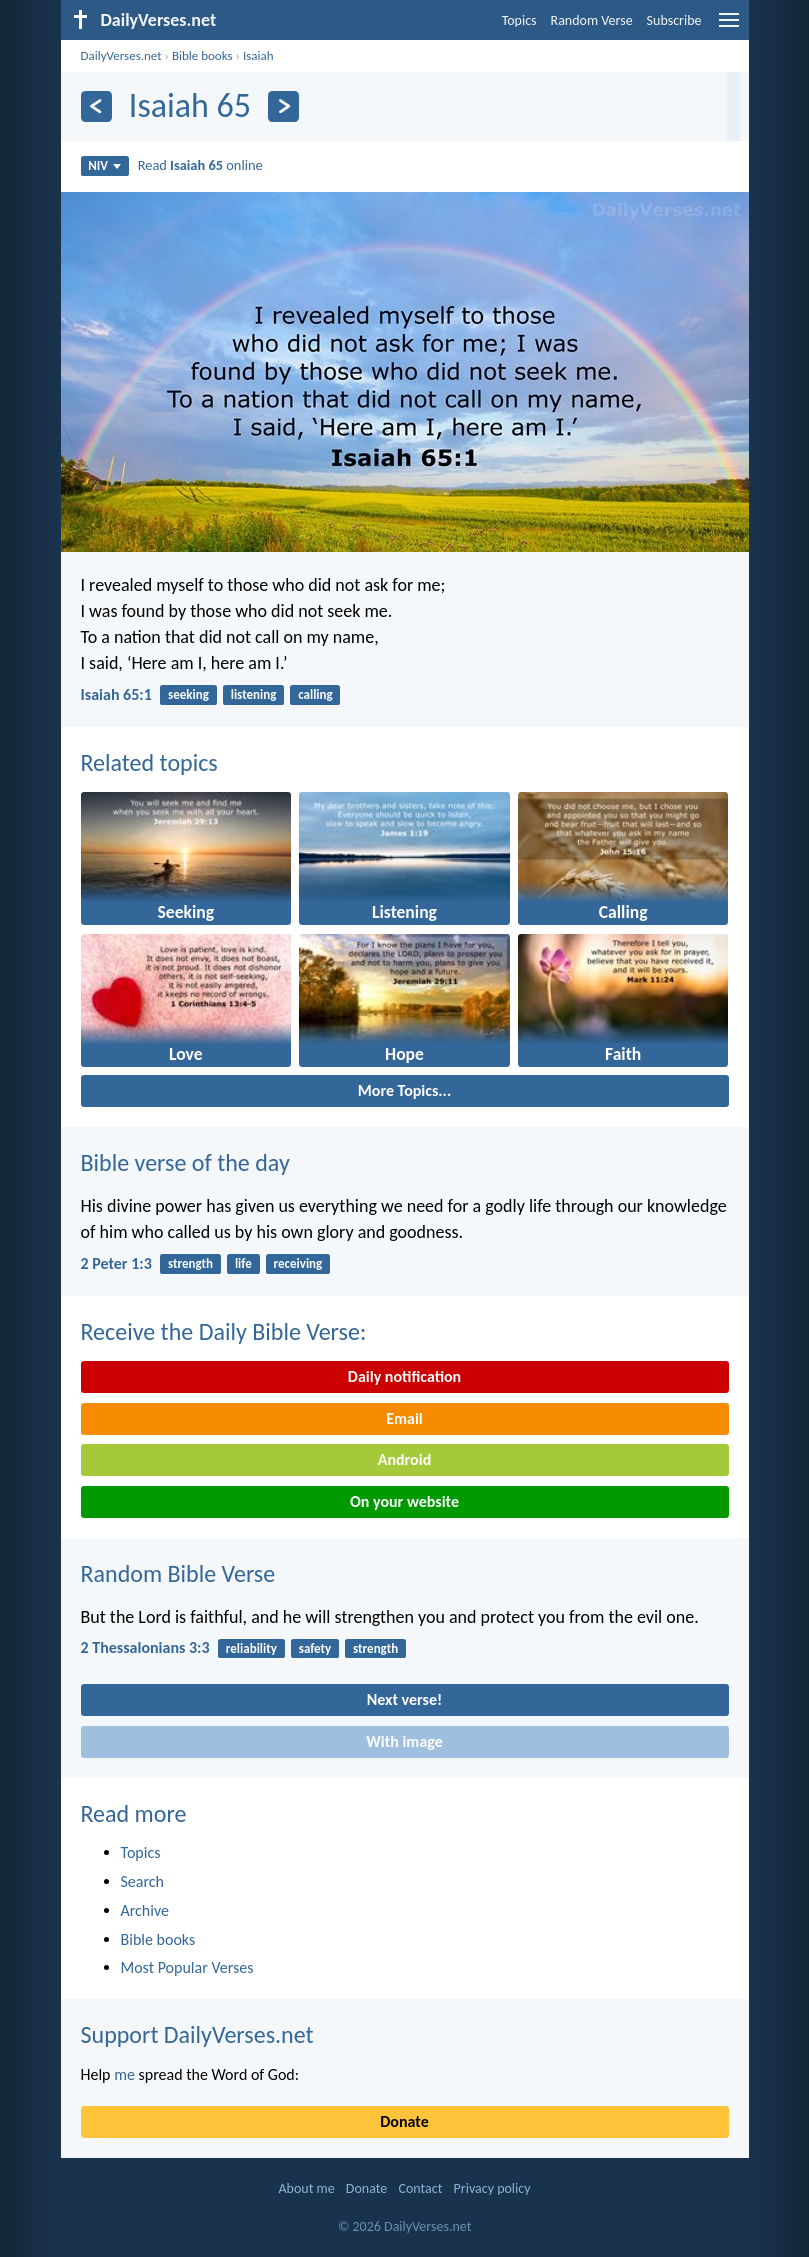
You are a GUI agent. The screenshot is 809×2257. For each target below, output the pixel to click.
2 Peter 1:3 (116, 1263)
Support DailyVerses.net (197, 2034)
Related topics (149, 762)
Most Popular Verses (187, 1967)
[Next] (283, 106)
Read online (200, 165)
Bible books (202, 55)
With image (404, 1741)
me (124, 2074)
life (243, 1263)
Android (404, 1459)
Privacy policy (492, 2188)
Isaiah (258, 55)
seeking (188, 694)
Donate (404, 2121)
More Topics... (404, 1090)
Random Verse (592, 20)
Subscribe (674, 20)
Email (404, 1418)
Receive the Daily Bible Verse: (224, 1331)
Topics (519, 20)
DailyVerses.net (121, 55)
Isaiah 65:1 (116, 694)
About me (306, 2188)
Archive (145, 1910)
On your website (404, 1501)
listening (254, 694)
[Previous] (96, 106)
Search (143, 1881)
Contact (420, 2188)
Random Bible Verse (178, 1573)
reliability (251, 1648)
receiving (298, 1263)
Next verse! (404, 1699)
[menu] (729, 27)
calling (315, 694)
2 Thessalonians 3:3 (145, 1647)
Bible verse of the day (185, 1162)
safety (315, 1648)
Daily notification (404, 1376)
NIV (104, 165)
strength (190, 1263)
